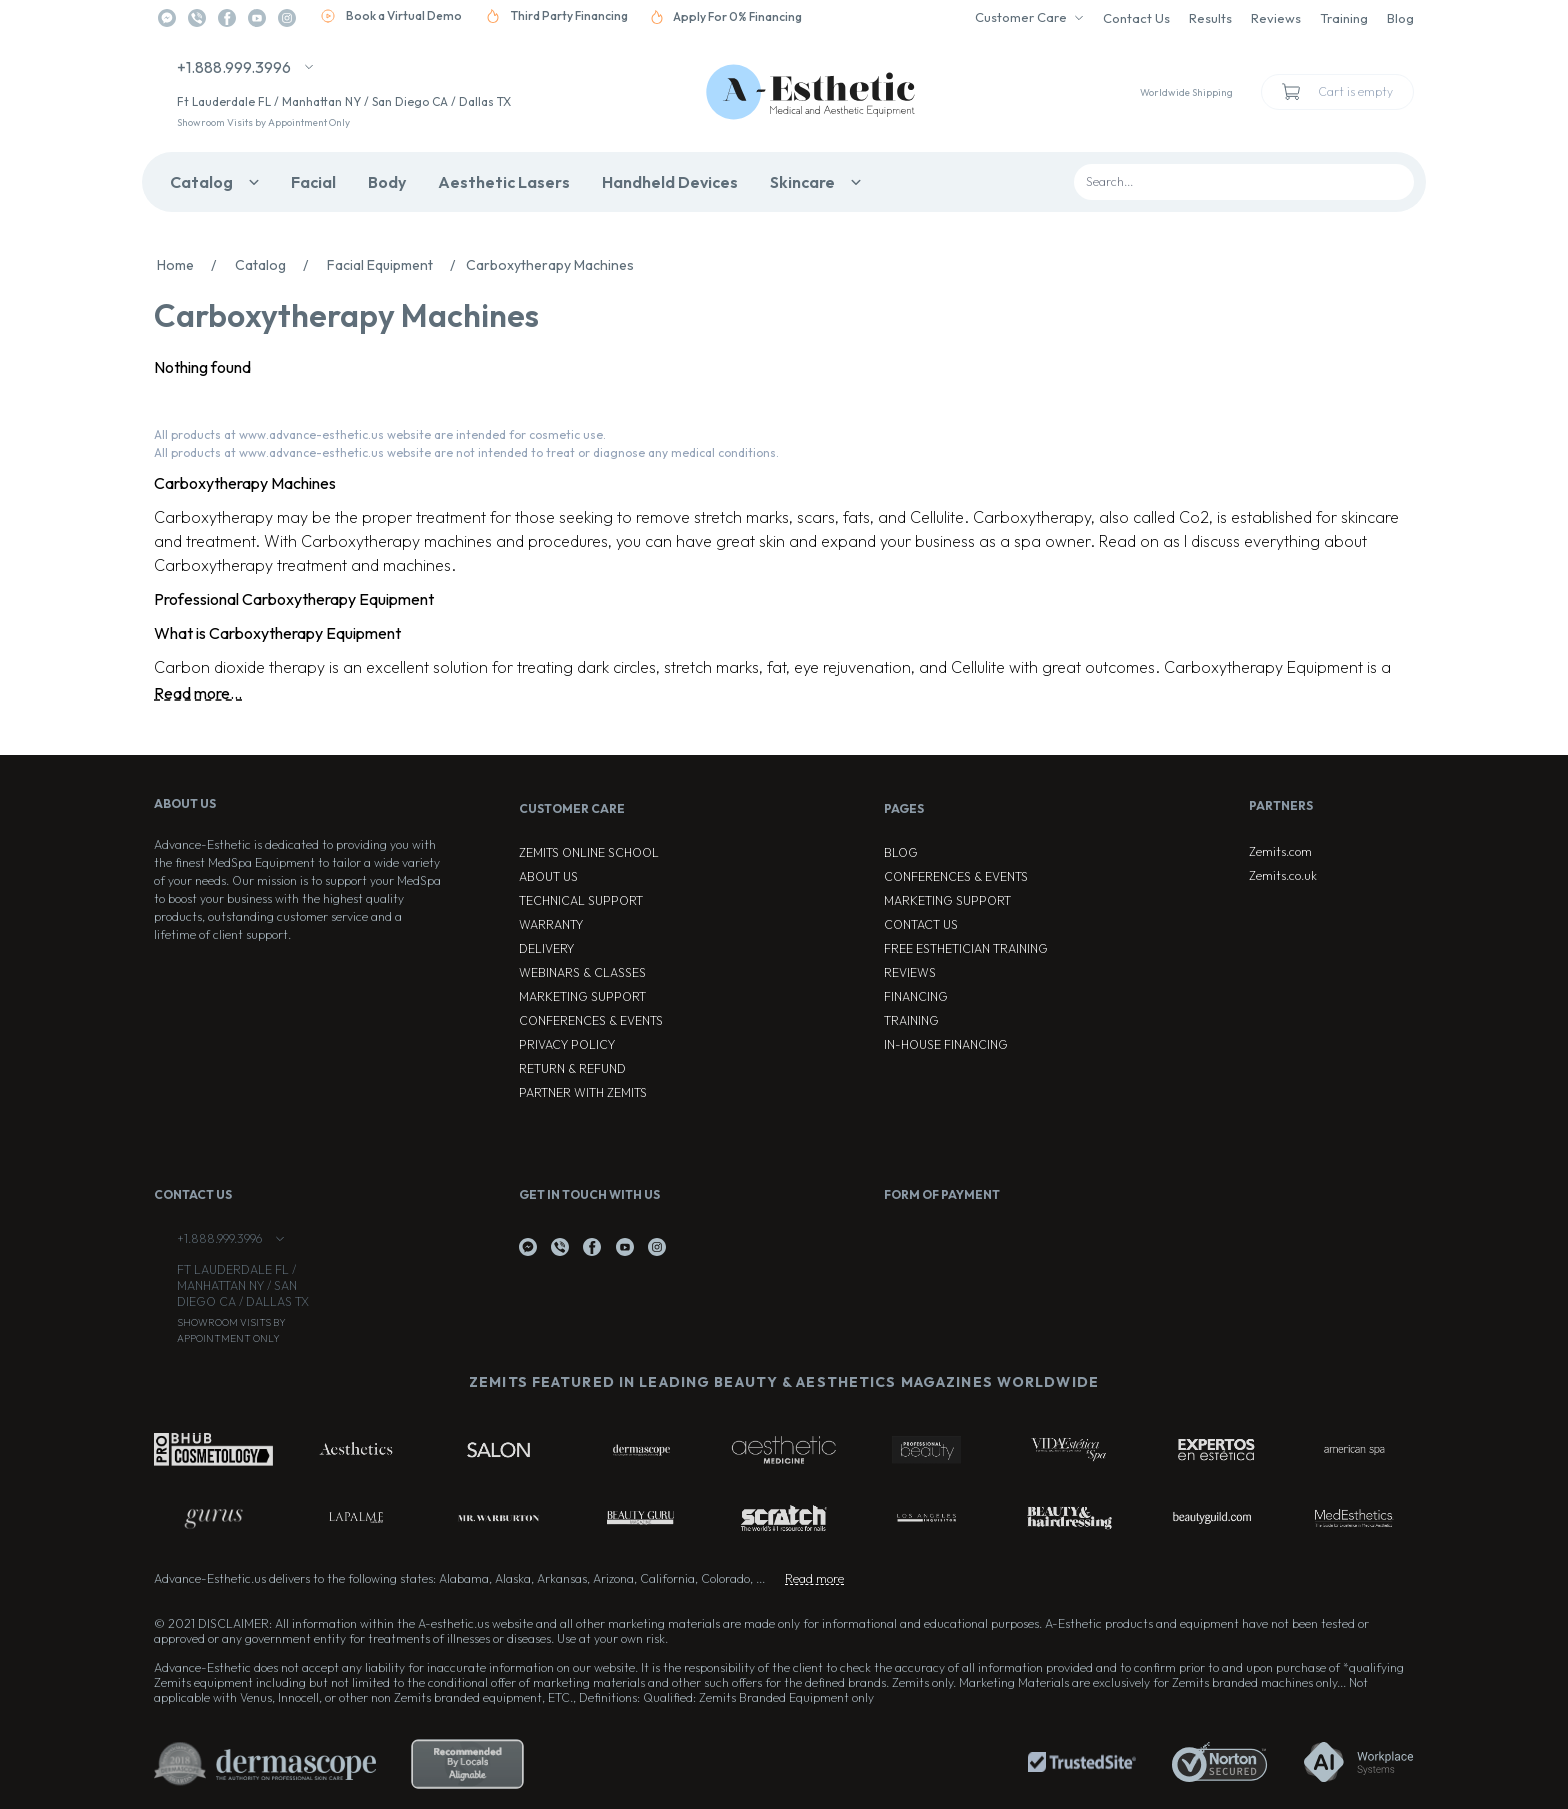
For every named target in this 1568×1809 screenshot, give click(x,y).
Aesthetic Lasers (504, 182)
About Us (548, 876)
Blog (1400, 18)
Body (387, 182)
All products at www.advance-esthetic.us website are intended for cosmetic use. (380, 434)
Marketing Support (582, 996)
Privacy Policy (567, 1044)
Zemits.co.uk (1283, 875)
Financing (916, 996)
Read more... (198, 693)
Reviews (1276, 18)
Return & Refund (572, 1068)
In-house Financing (946, 1044)
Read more (814, 1578)
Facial (313, 182)
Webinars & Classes (582, 972)
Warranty (551, 924)
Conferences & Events (591, 1020)
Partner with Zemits (583, 1092)
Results (1210, 18)
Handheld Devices (670, 182)
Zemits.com (1280, 851)
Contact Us (1136, 18)
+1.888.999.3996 (234, 67)
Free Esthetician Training (966, 948)
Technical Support (581, 900)
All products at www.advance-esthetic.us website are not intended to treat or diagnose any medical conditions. (466, 452)
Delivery (546, 948)
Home (192, 265)
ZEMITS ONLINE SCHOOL (589, 852)
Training (1344, 18)
